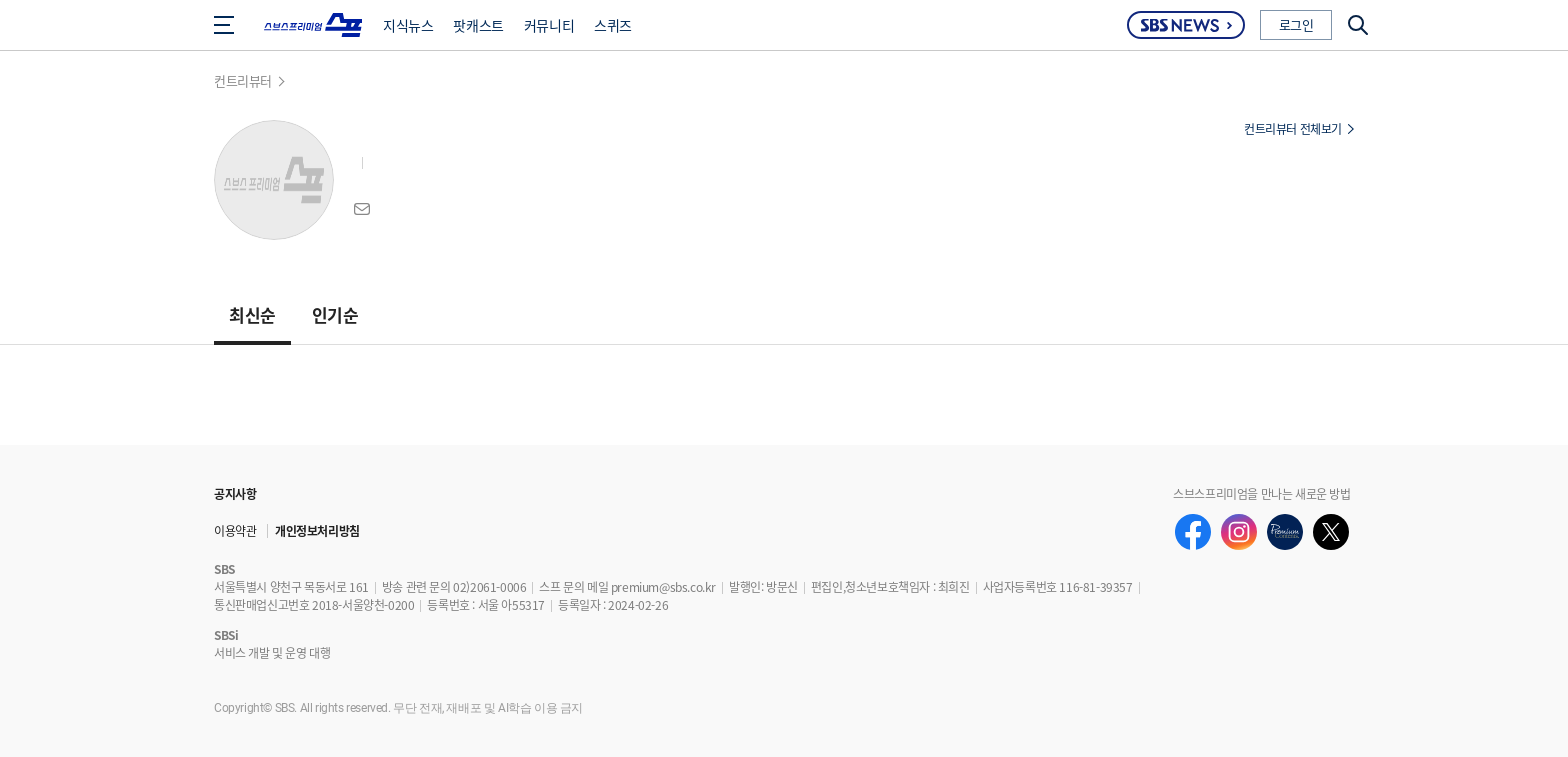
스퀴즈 (613, 25)
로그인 (1296, 24)
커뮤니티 (549, 25)
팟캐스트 (478, 25)
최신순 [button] (252, 314)
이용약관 (235, 530)
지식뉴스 (408, 25)
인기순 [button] (335, 314)
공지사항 (235, 493)
